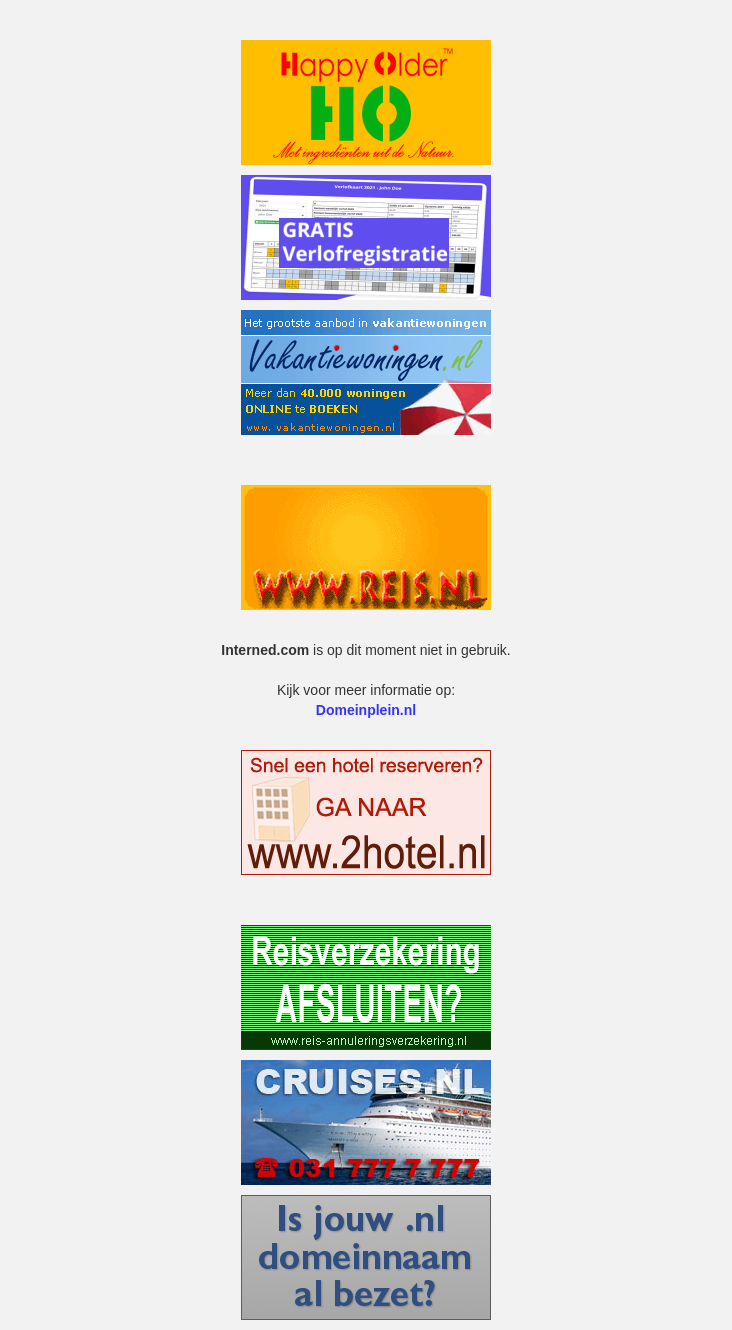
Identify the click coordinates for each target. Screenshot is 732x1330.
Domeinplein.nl (366, 710)
